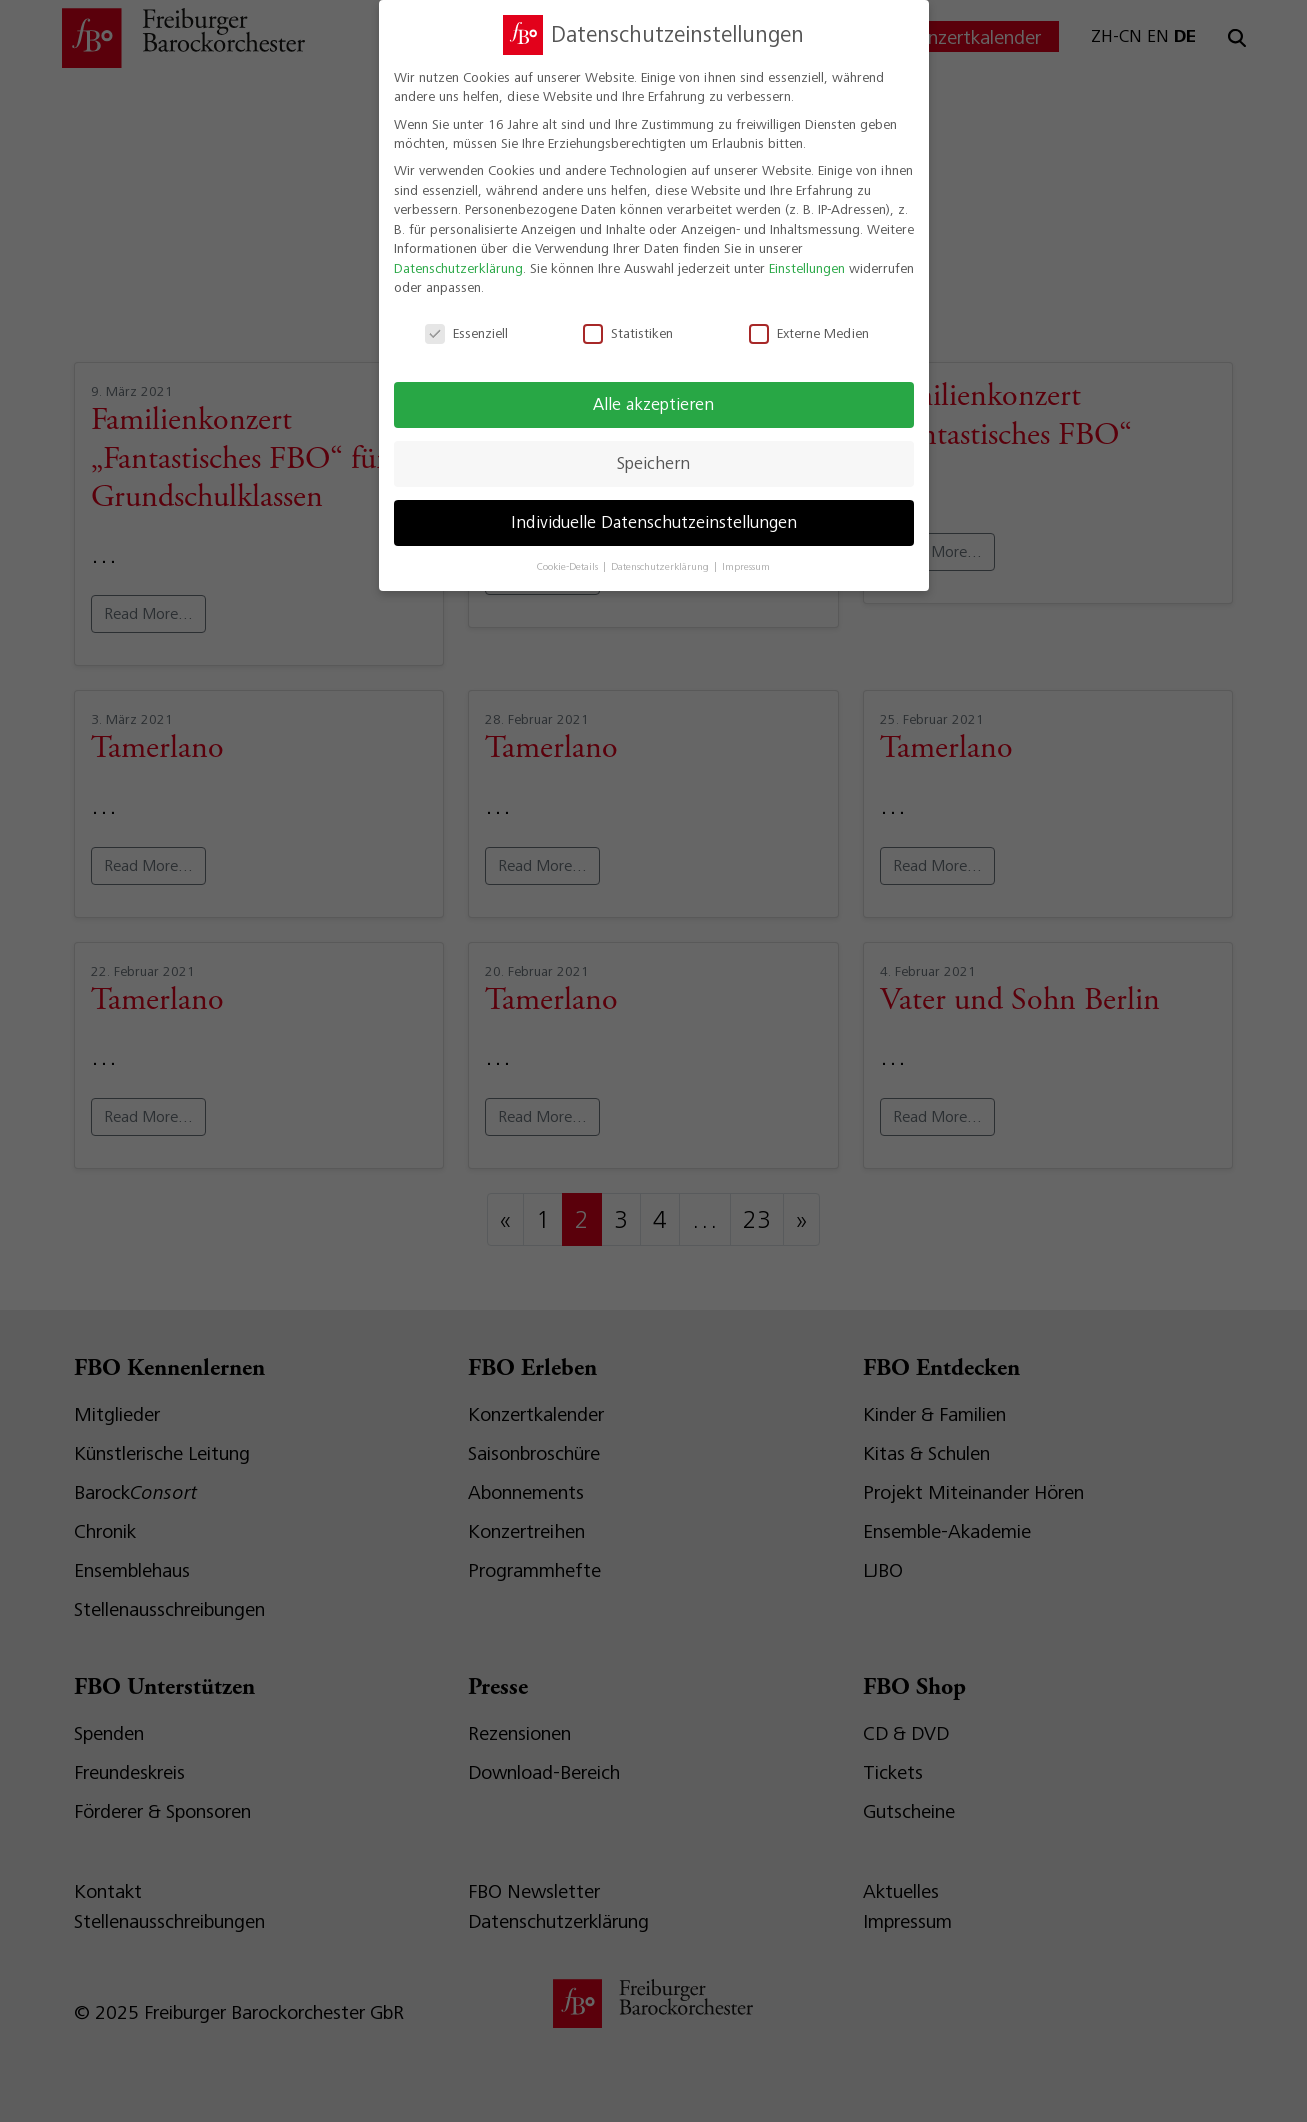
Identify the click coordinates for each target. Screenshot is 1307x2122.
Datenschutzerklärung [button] (661, 554)
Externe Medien (809, 321)
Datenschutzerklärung (458, 256)
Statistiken (628, 321)
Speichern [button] (653, 451)
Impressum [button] (746, 554)
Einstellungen (807, 256)
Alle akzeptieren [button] (653, 392)
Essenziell (466, 321)
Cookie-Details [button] (569, 554)
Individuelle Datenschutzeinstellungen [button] (654, 510)
